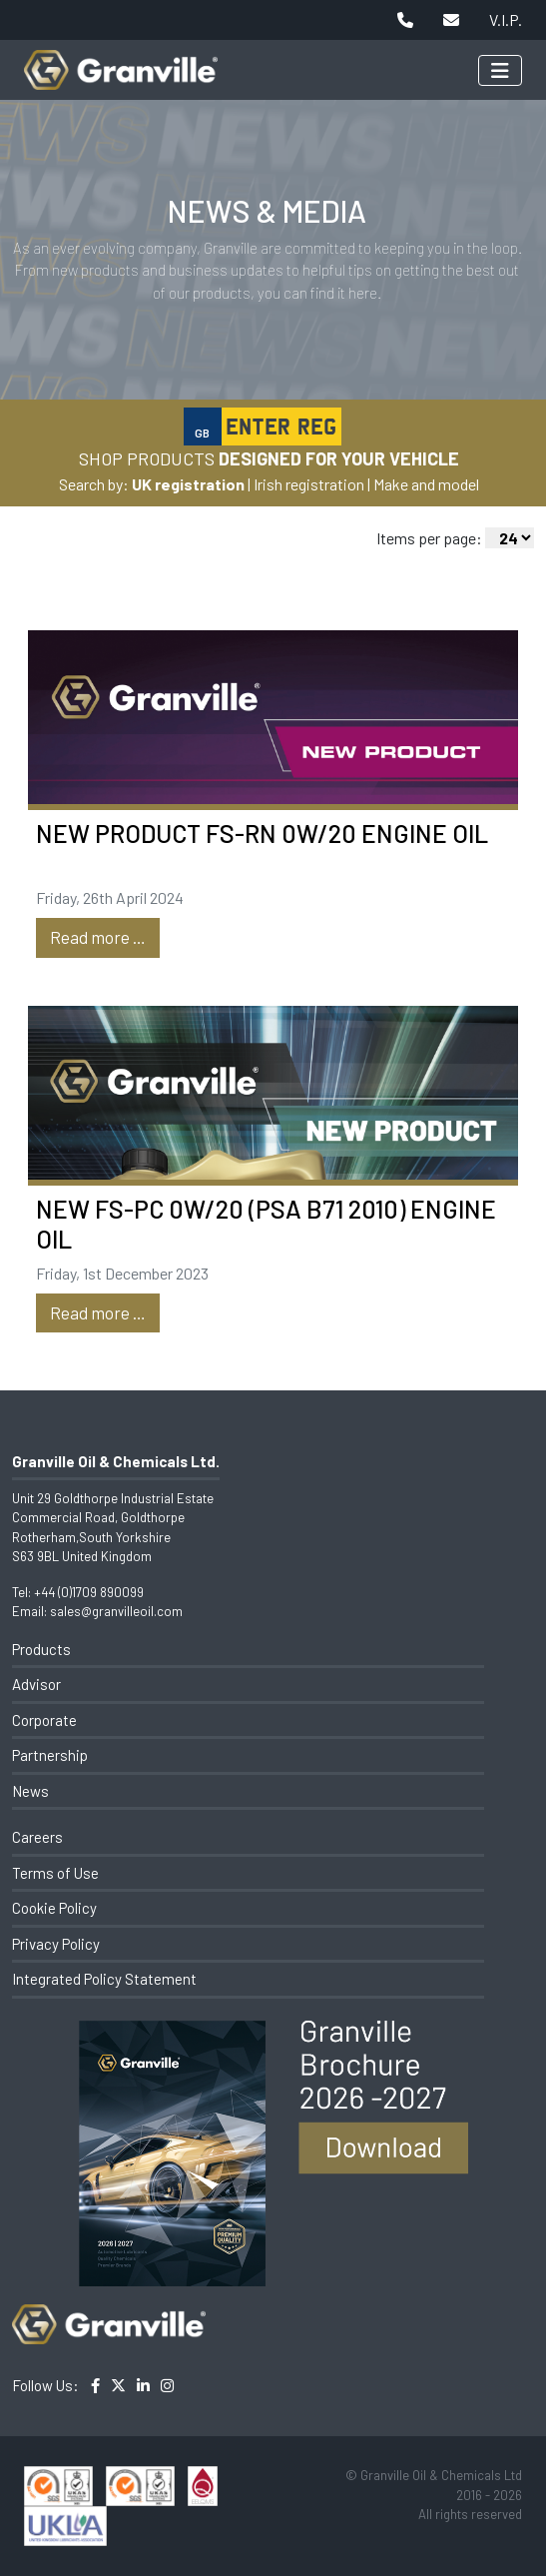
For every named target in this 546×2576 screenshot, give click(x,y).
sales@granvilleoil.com (116, 1611)
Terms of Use (55, 1873)
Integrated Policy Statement (104, 1979)
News (30, 1791)
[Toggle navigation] (500, 70)
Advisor (36, 1684)
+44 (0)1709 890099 (89, 1592)
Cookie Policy (54, 1908)
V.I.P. (505, 19)
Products (41, 1649)
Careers (37, 1837)
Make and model (426, 483)
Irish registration (309, 483)
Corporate (44, 1720)
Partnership (50, 1755)
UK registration (188, 483)
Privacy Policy (56, 1944)
